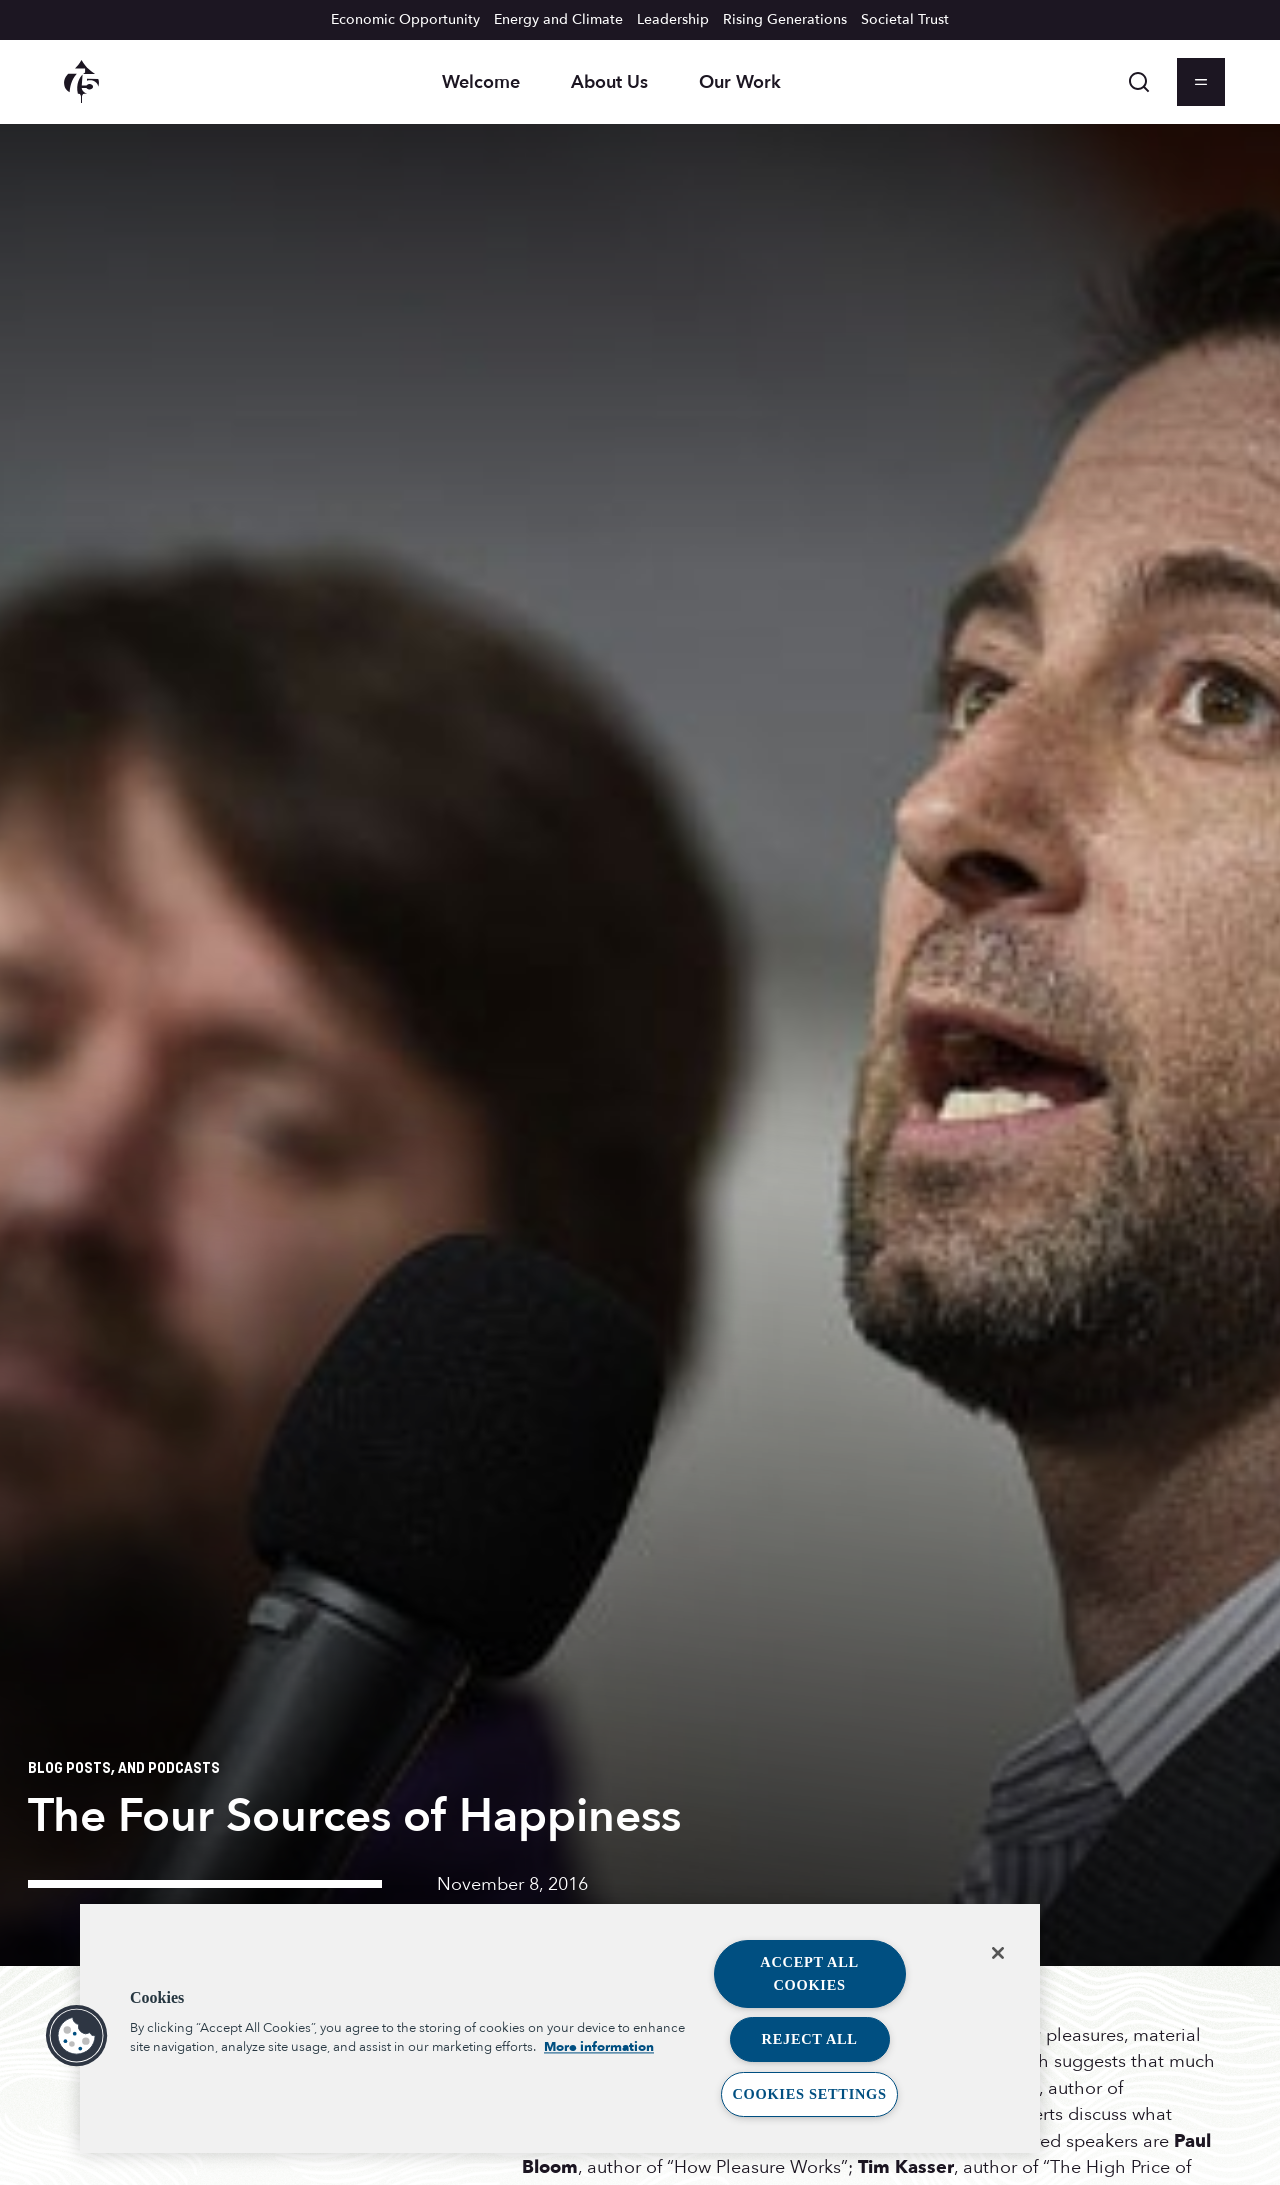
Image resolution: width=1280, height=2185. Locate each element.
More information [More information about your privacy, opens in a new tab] (599, 2048)
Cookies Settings (809, 2094)
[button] (77, 2036)
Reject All (810, 2039)
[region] (560, 2028)
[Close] (998, 1953)
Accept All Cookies (809, 1973)
